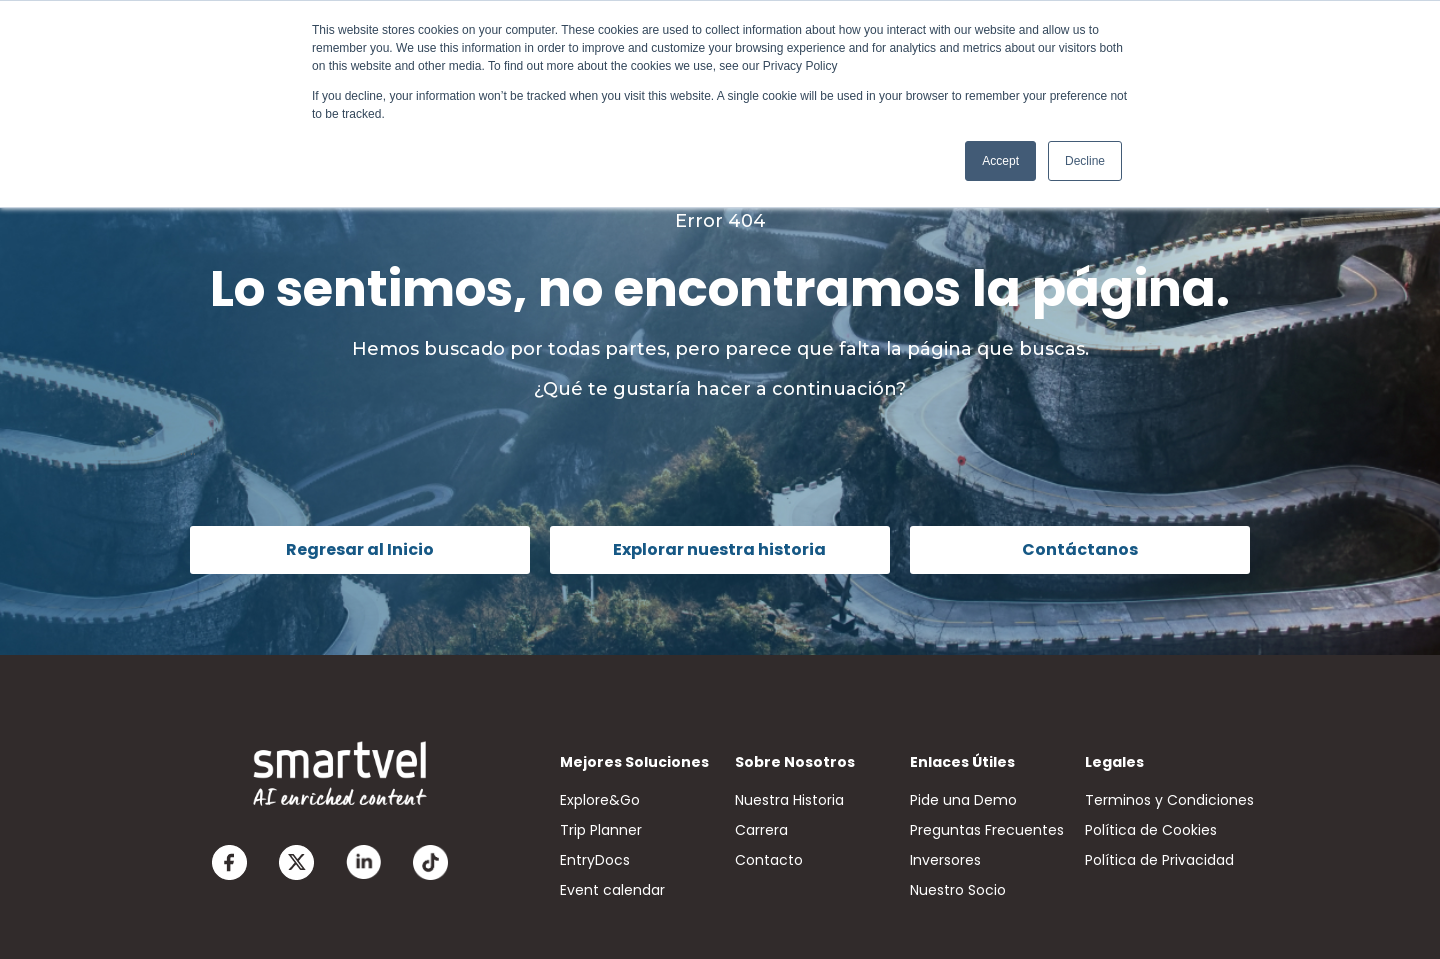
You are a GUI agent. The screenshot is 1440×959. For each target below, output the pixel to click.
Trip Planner (601, 830)
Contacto (769, 860)
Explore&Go (600, 800)
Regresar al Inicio (360, 549)
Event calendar (612, 890)
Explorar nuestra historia (719, 549)
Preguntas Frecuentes (987, 830)
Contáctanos (1080, 549)
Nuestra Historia (789, 800)
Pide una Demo (963, 800)
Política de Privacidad (1159, 860)
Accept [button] (1000, 161)
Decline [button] (1085, 161)
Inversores (945, 860)
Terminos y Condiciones (1169, 800)
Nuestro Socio (958, 890)
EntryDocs (595, 860)
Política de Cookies (1151, 830)
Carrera (761, 830)
